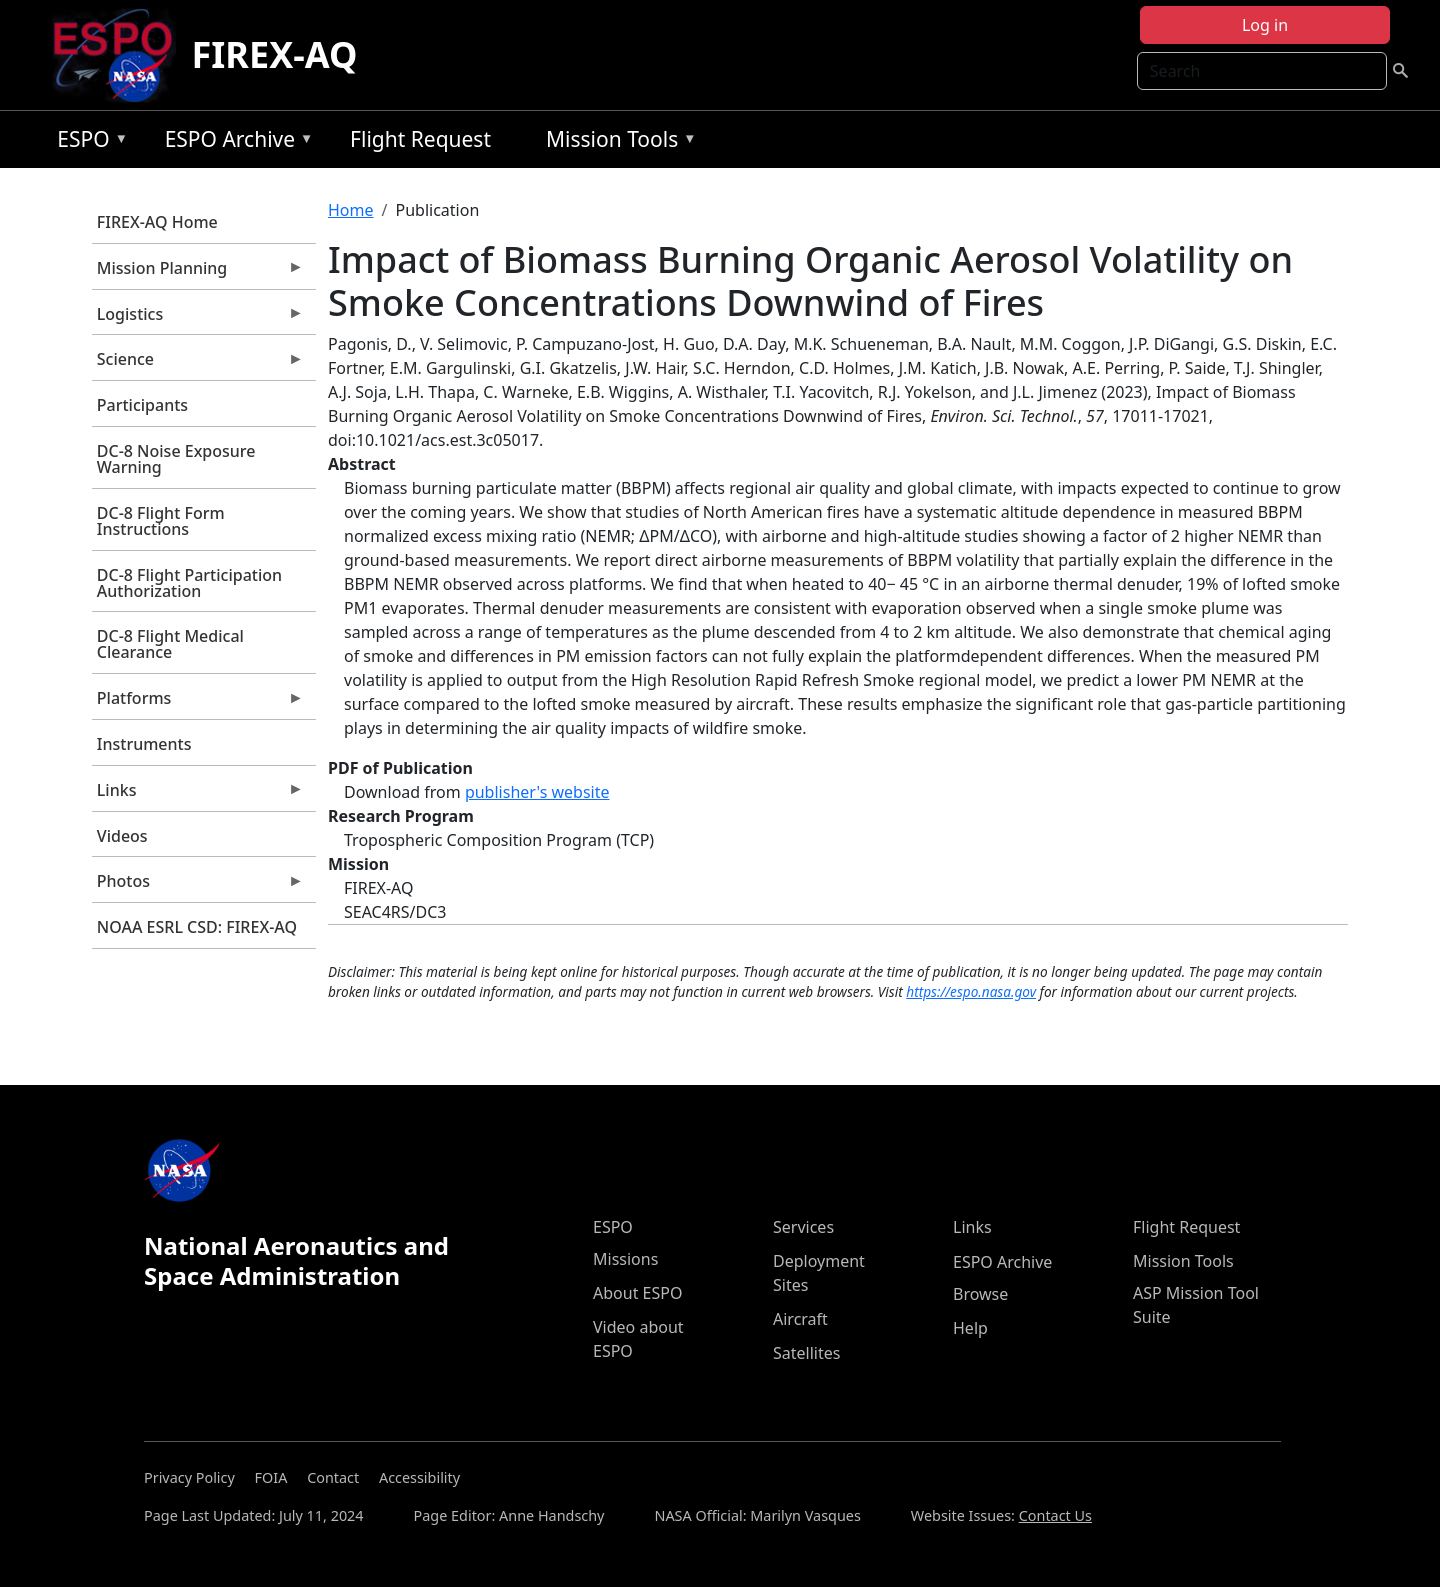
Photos (198, 886)
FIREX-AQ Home (157, 222)
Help (970, 1328)
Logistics (198, 319)
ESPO (87, 142)
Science (198, 364)
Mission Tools (616, 142)
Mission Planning (198, 273)
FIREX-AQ (275, 54)
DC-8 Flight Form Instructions (161, 521)
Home (351, 210)
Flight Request (420, 139)
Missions (625, 1259)
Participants (142, 405)
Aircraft (800, 1319)
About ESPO (637, 1293)
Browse (980, 1294)
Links (198, 795)
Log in (1265, 25)
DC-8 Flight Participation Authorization (189, 583)
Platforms (198, 703)
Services (803, 1227)
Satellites (806, 1353)
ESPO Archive (234, 142)
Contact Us (1055, 1515)
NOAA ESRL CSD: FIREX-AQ (197, 927)
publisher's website (537, 792)
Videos (122, 836)
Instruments (144, 744)
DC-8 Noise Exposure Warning (176, 459)
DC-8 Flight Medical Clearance (170, 644)
